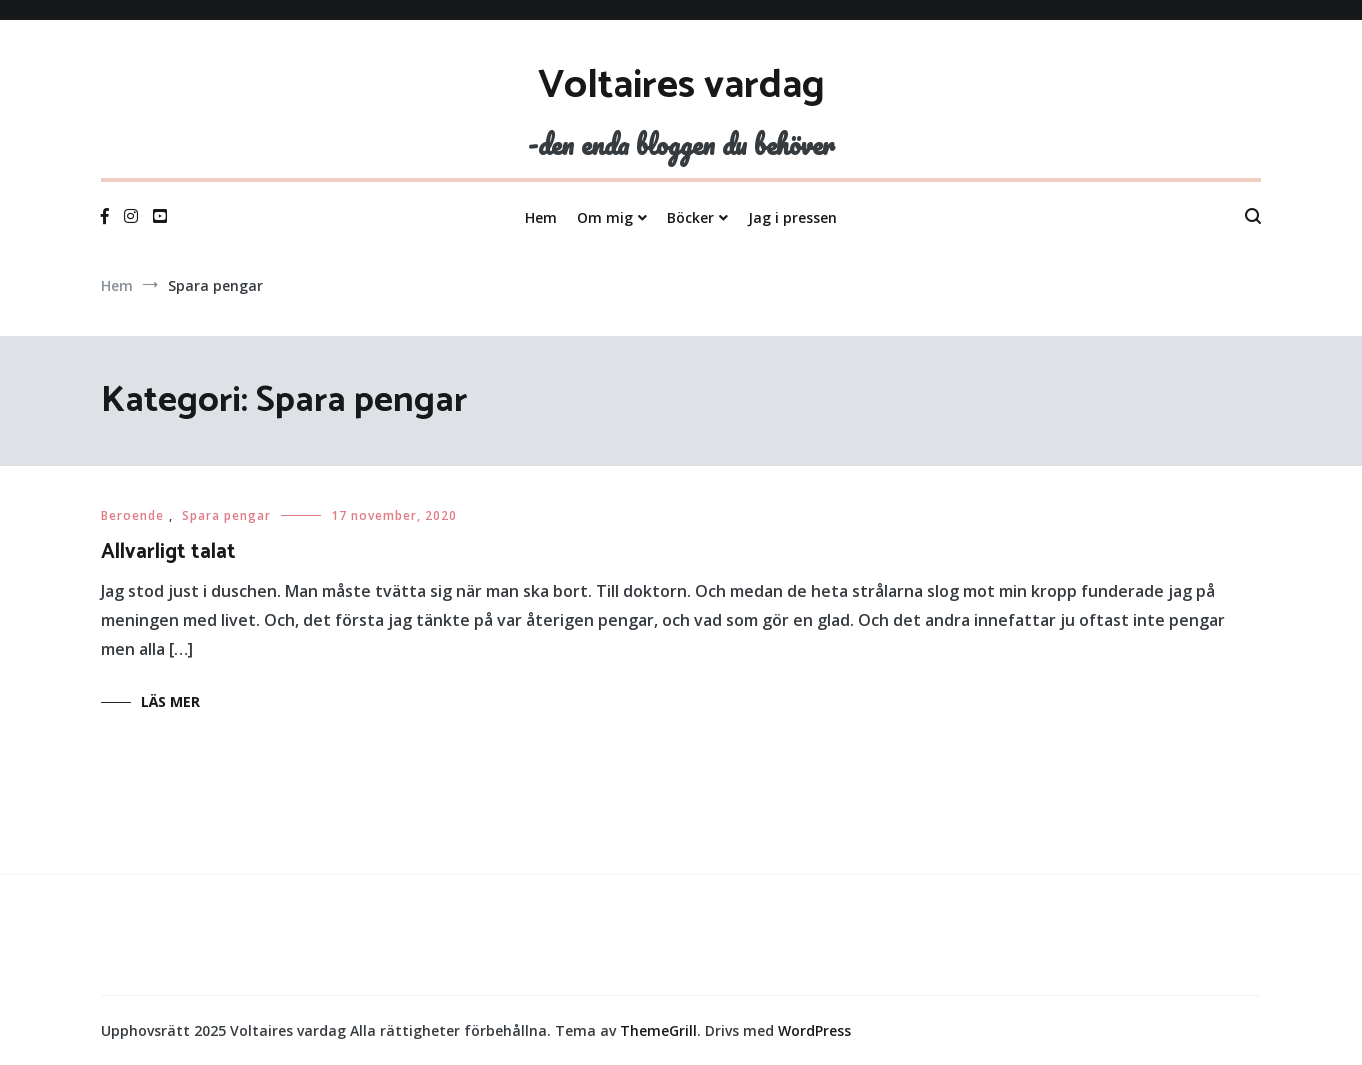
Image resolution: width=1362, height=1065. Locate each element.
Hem (541, 217)
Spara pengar (226, 515)
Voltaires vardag (681, 86)
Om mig (605, 217)
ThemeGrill (658, 1030)
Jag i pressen (792, 217)
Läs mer (170, 701)
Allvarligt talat (168, 552)
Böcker (690, 217)
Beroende (132, 515)
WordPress (814, 1030)
